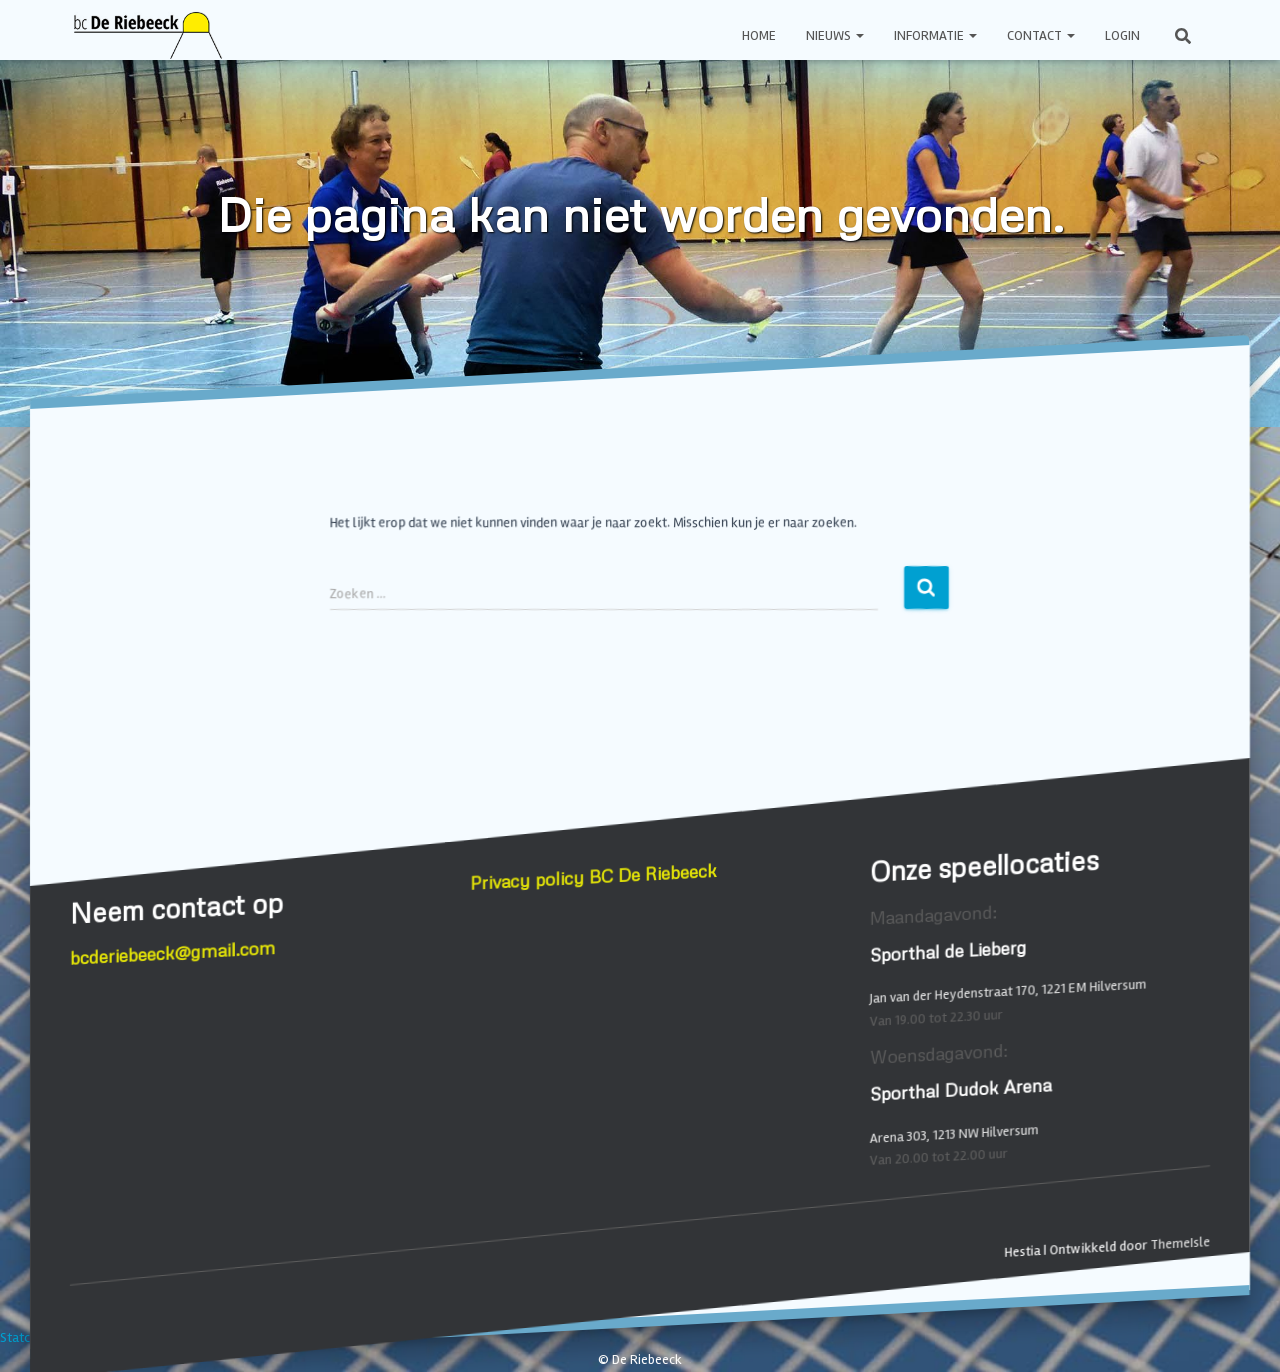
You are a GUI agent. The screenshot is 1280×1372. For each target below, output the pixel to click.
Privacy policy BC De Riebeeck (593, 876)
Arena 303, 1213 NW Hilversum (954, 1134)
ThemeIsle (1180, 1243)
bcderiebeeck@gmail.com (173, 952)
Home (759, 35)
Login (1122, 35)
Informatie (935, 35)
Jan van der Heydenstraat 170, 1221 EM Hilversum (1008, 991)
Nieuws (835, 35)
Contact (1041, 35)
